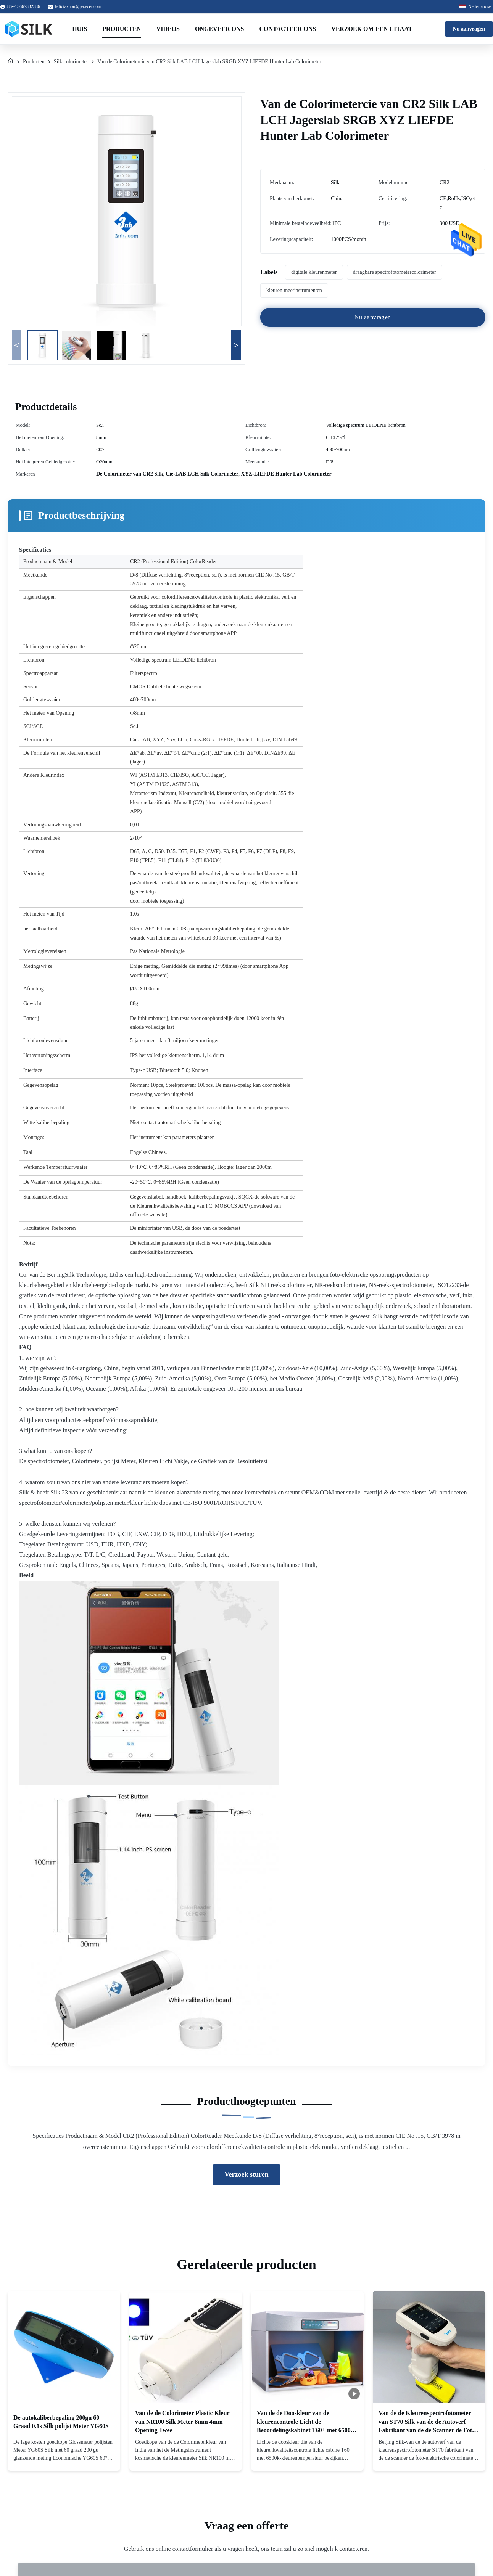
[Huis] (11, 62)
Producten (121, 29)
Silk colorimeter (71, 61)
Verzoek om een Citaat (371, 29)
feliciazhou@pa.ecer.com (78, 6)
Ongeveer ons (219, 29)
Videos (168, 29)
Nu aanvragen (469, 29)
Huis (79, 29)
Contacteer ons (287, 29)
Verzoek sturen (246, 2174)
